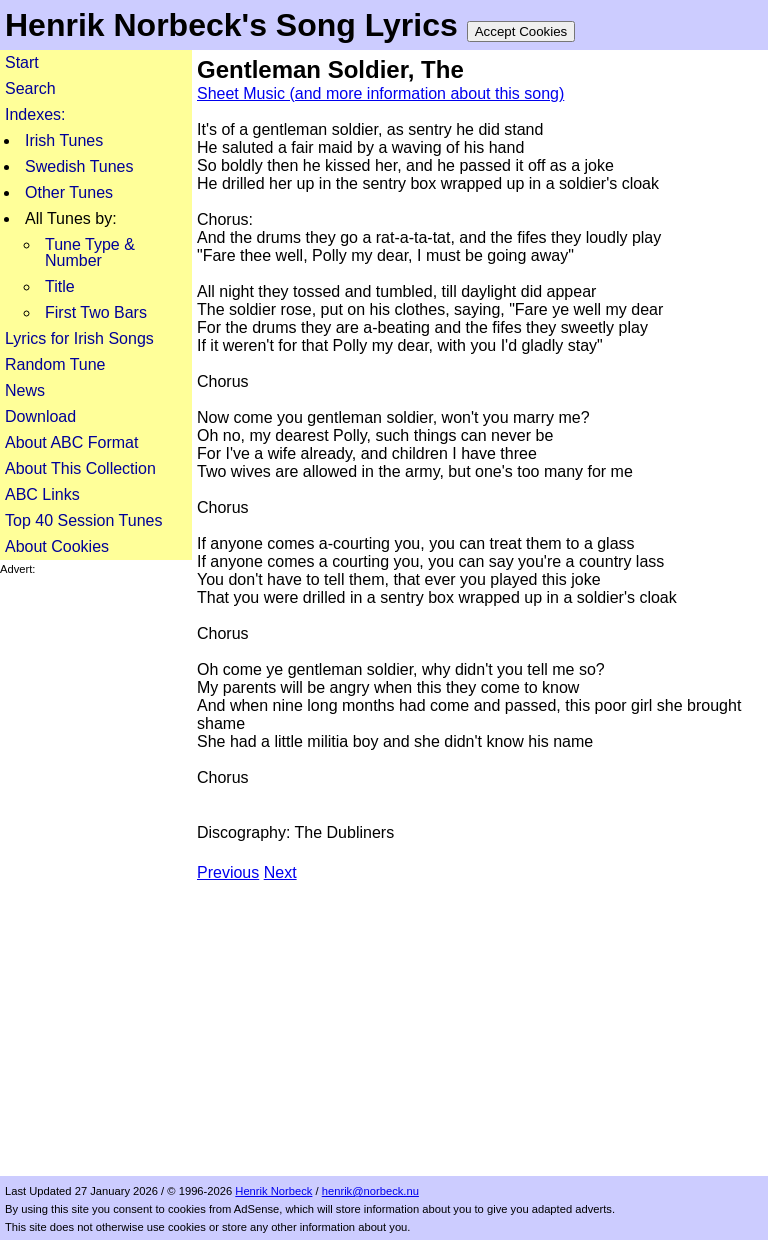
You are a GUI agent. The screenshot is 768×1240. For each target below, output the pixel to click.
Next (280, 872)
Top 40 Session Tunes (83, 520)
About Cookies (57, 546)
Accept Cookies (521, 31)
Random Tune (55, 364)
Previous (228, 872)
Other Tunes (69, 192)
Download (40, 416)
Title (60, 286)
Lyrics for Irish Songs (79, 338)
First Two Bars (96, 312)
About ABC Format (71, 442)
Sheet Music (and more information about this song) (380, 93)
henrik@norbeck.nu (370, 1191)
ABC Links (42, 494)
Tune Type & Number (90, 252)
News (25, 390)
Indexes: (35, 114)
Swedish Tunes (79, 166)
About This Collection (80, 468)
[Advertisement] (96, 876)
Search (30, 88)
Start (22, 62)
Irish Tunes (64, 140)
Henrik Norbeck (273, 1191)
